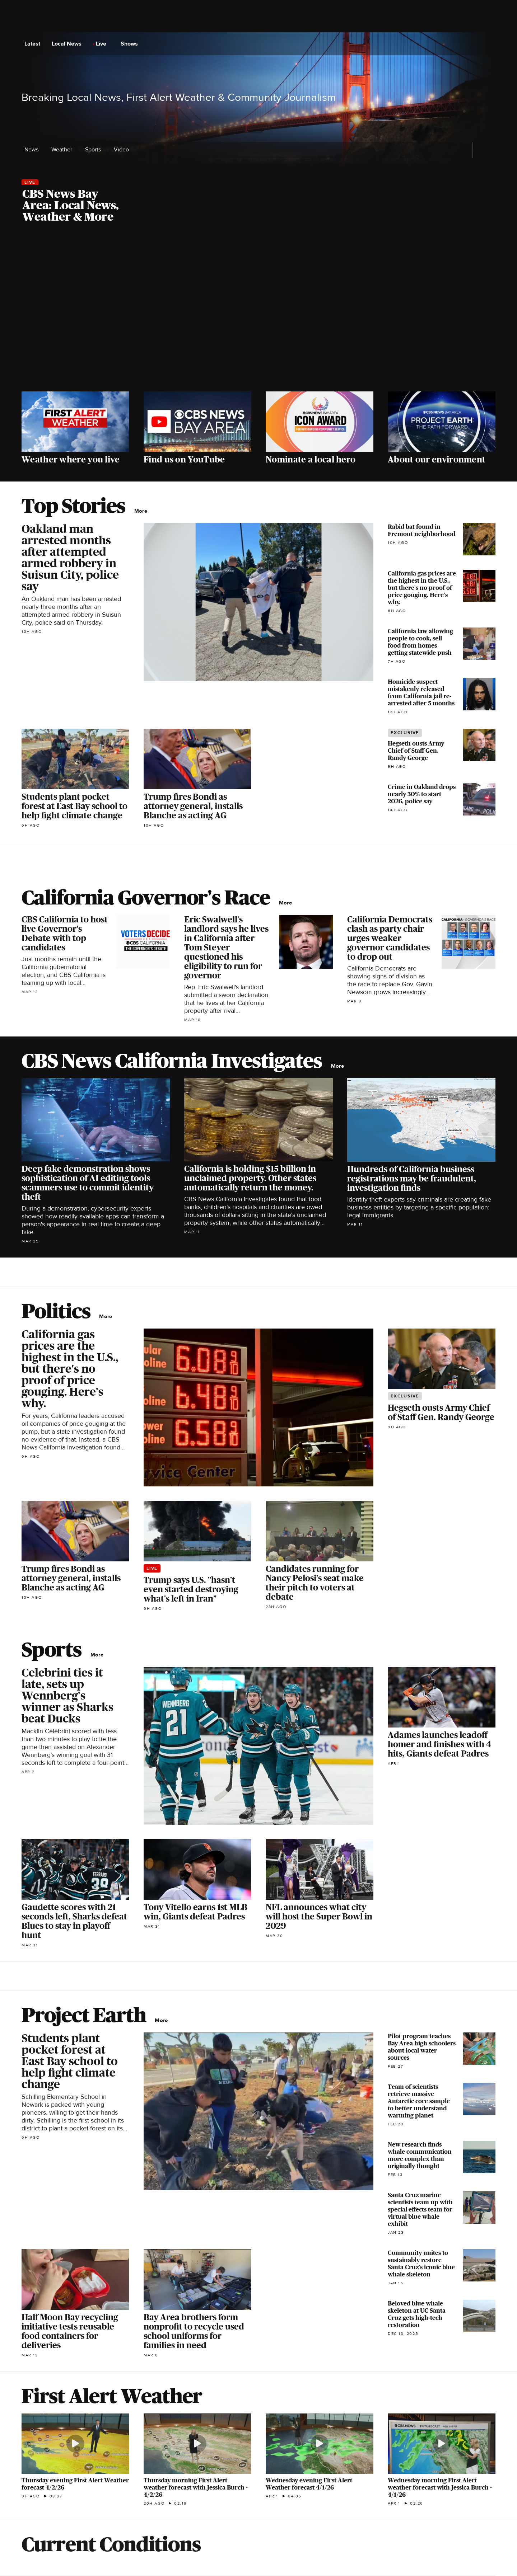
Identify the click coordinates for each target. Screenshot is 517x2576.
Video (121, 149)
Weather (63, 149)
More (143, 511)
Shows (131, 44)
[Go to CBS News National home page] (258, 43)
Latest (34, 44)
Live (103, 43)
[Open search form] (489, 44)
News (33, 149)
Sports (95, 149)
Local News (69, 44)
